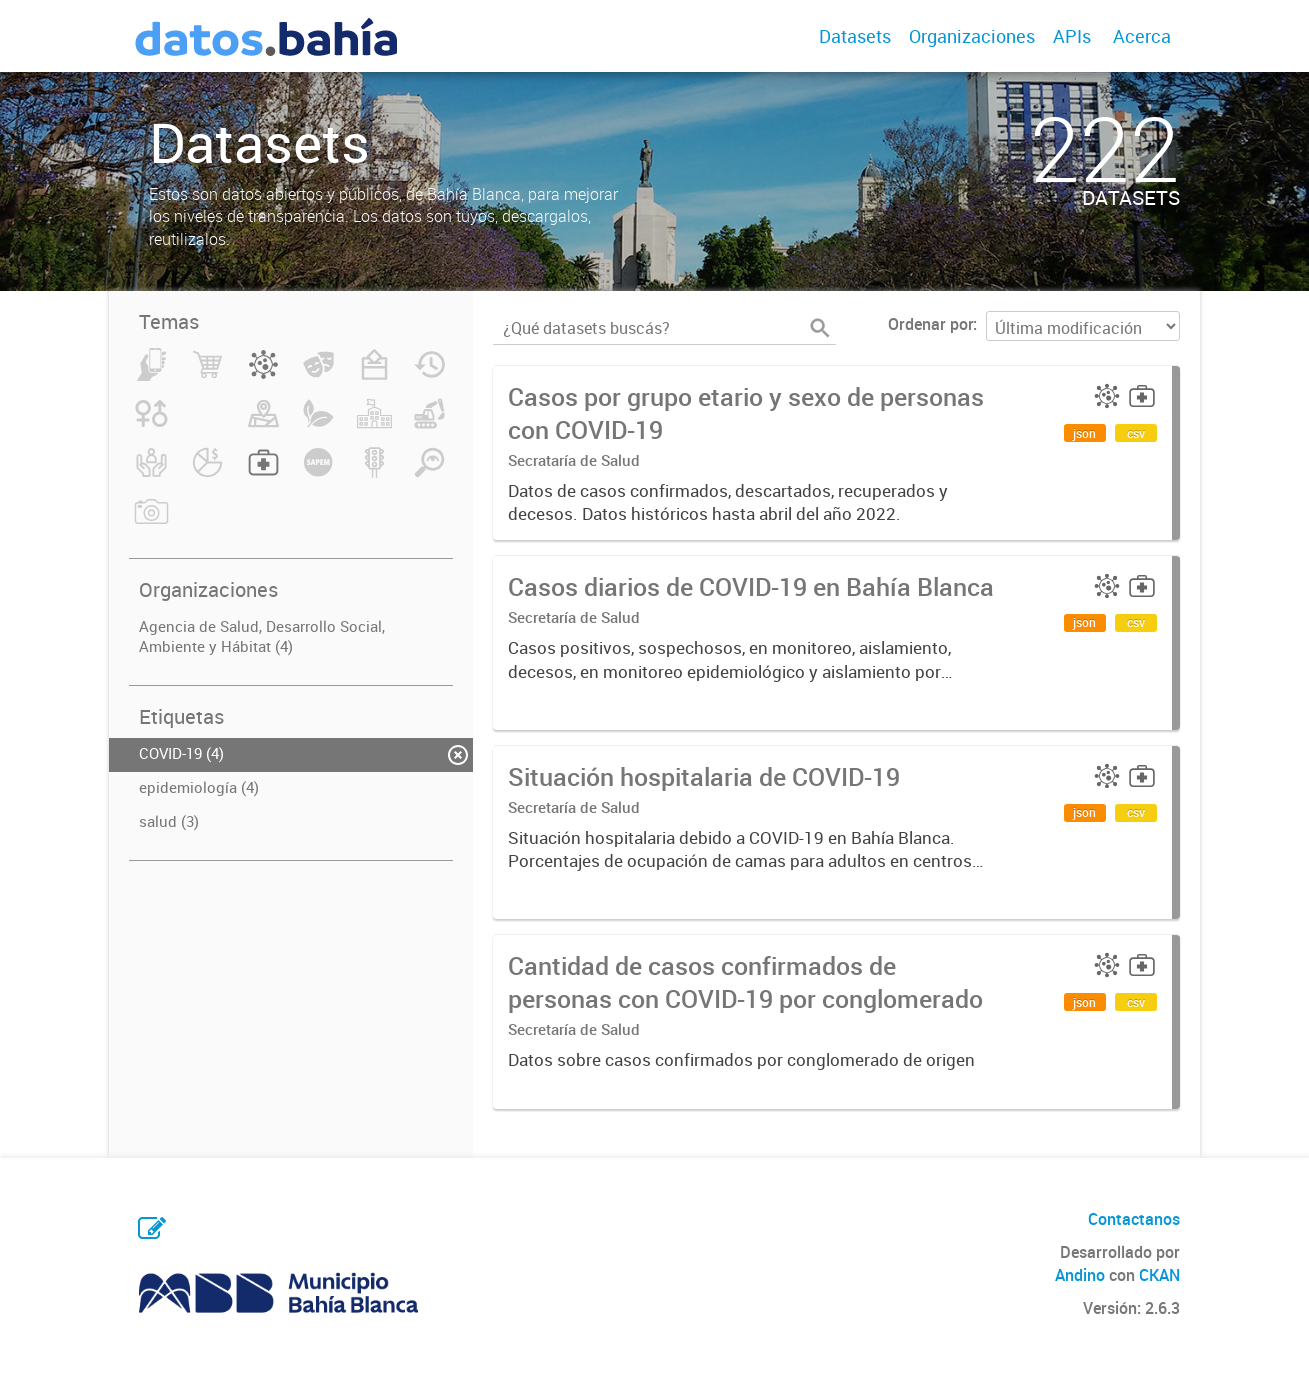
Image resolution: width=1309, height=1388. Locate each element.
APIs (1072, 36)
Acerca (1142, 36)
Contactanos (1134, 1219)
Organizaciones (972, 36)
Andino (1080, 1275)
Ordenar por (930, 324)
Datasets (855, 36)
